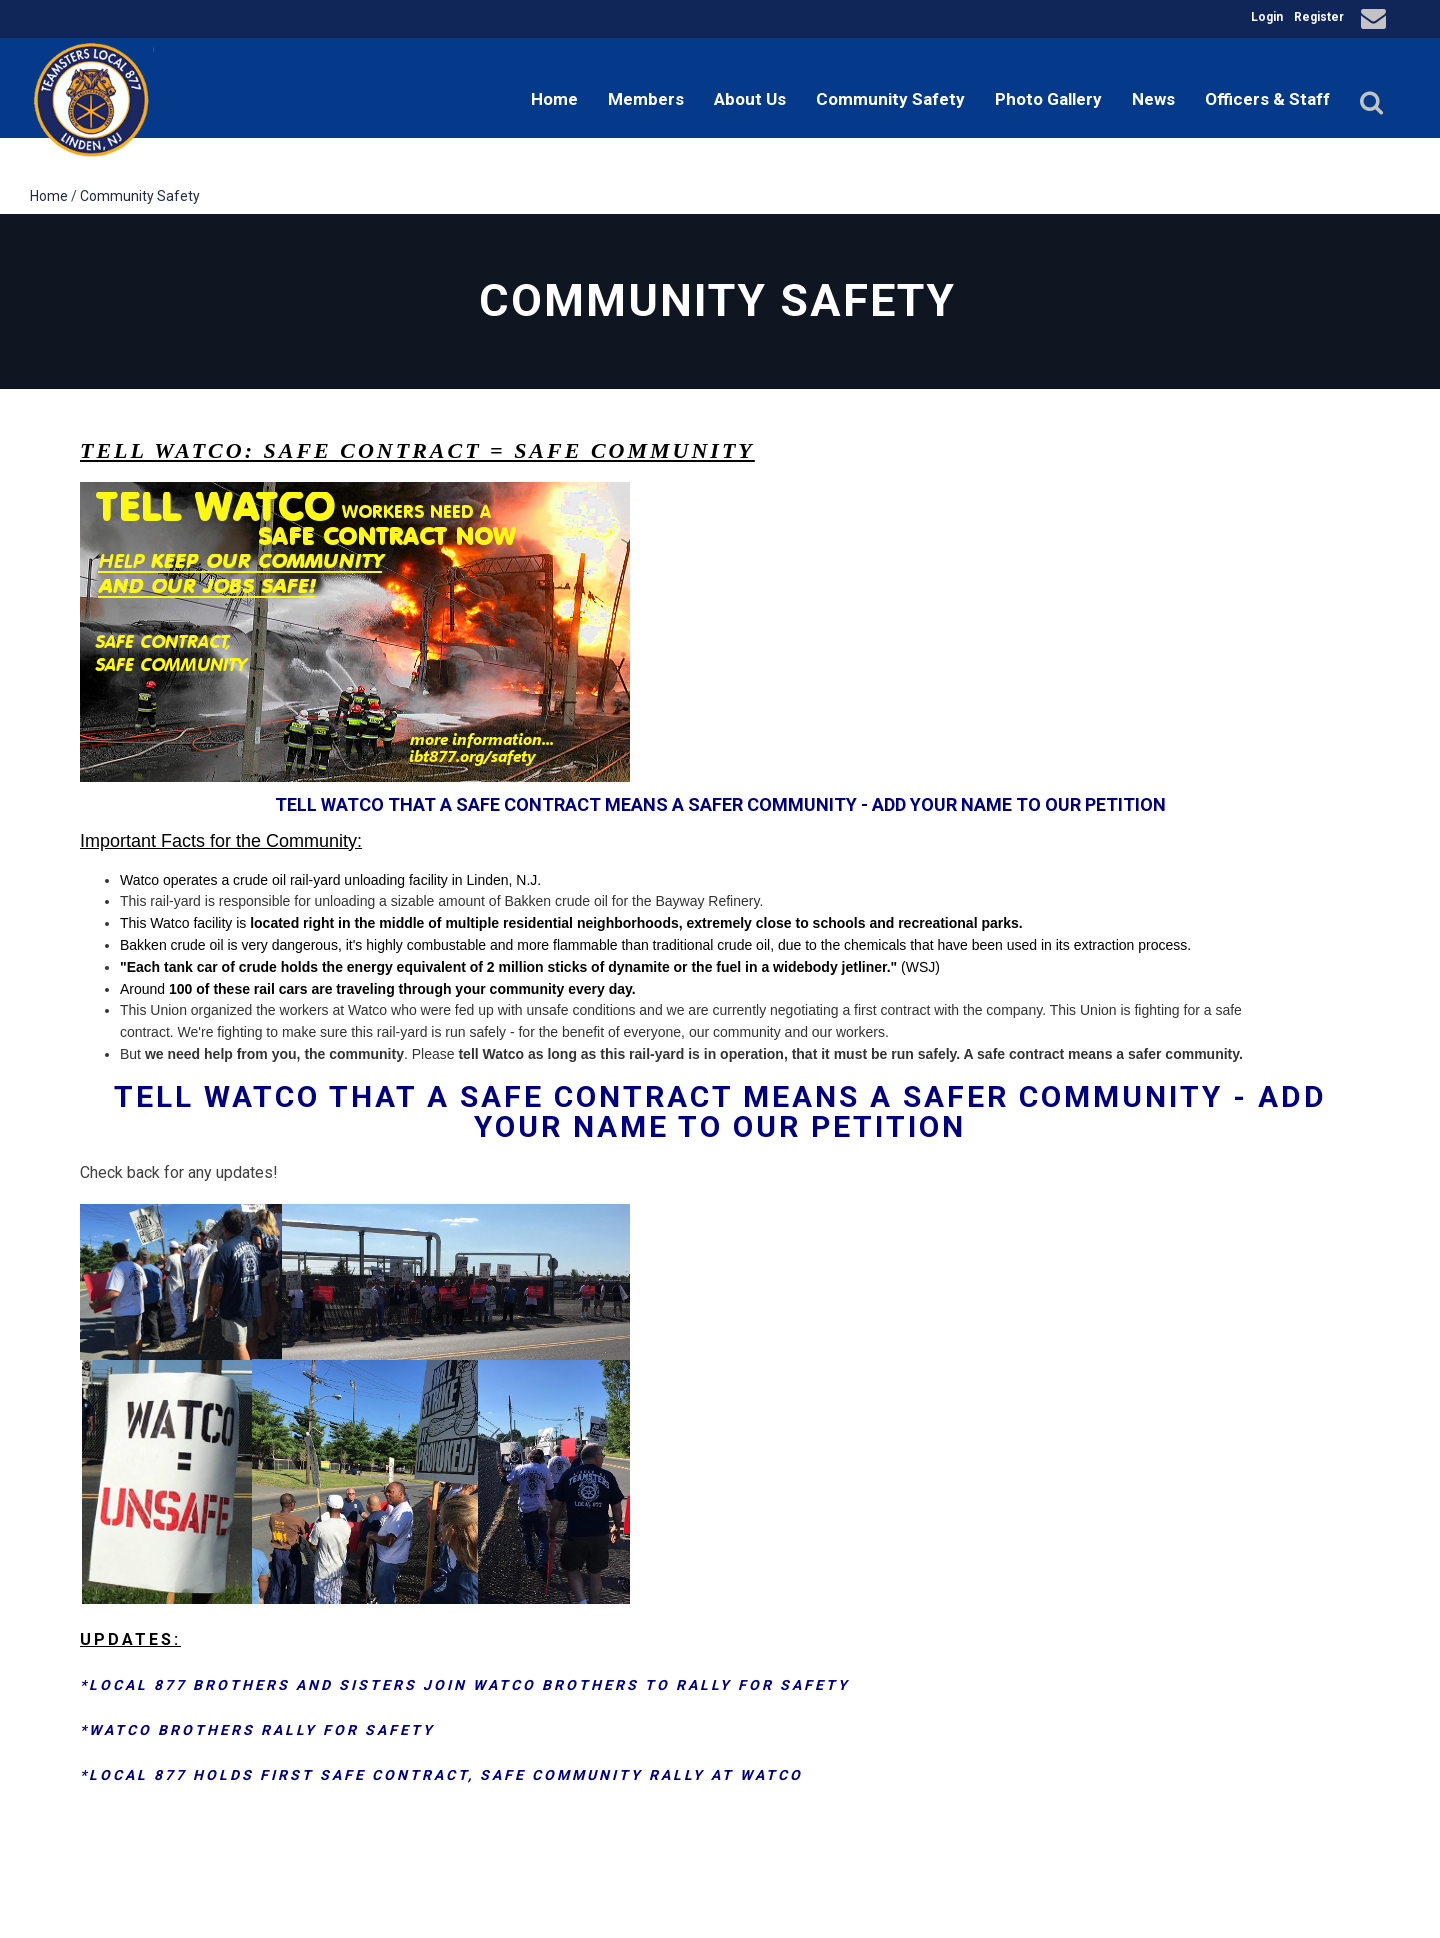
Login (1267, 17)
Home (554, 99)
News (1153, 99)
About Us (750, 99)
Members (646, 99)
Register (1319, 17)
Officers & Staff (1267, 99)
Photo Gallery (1048, 99)
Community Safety (890, 99)
